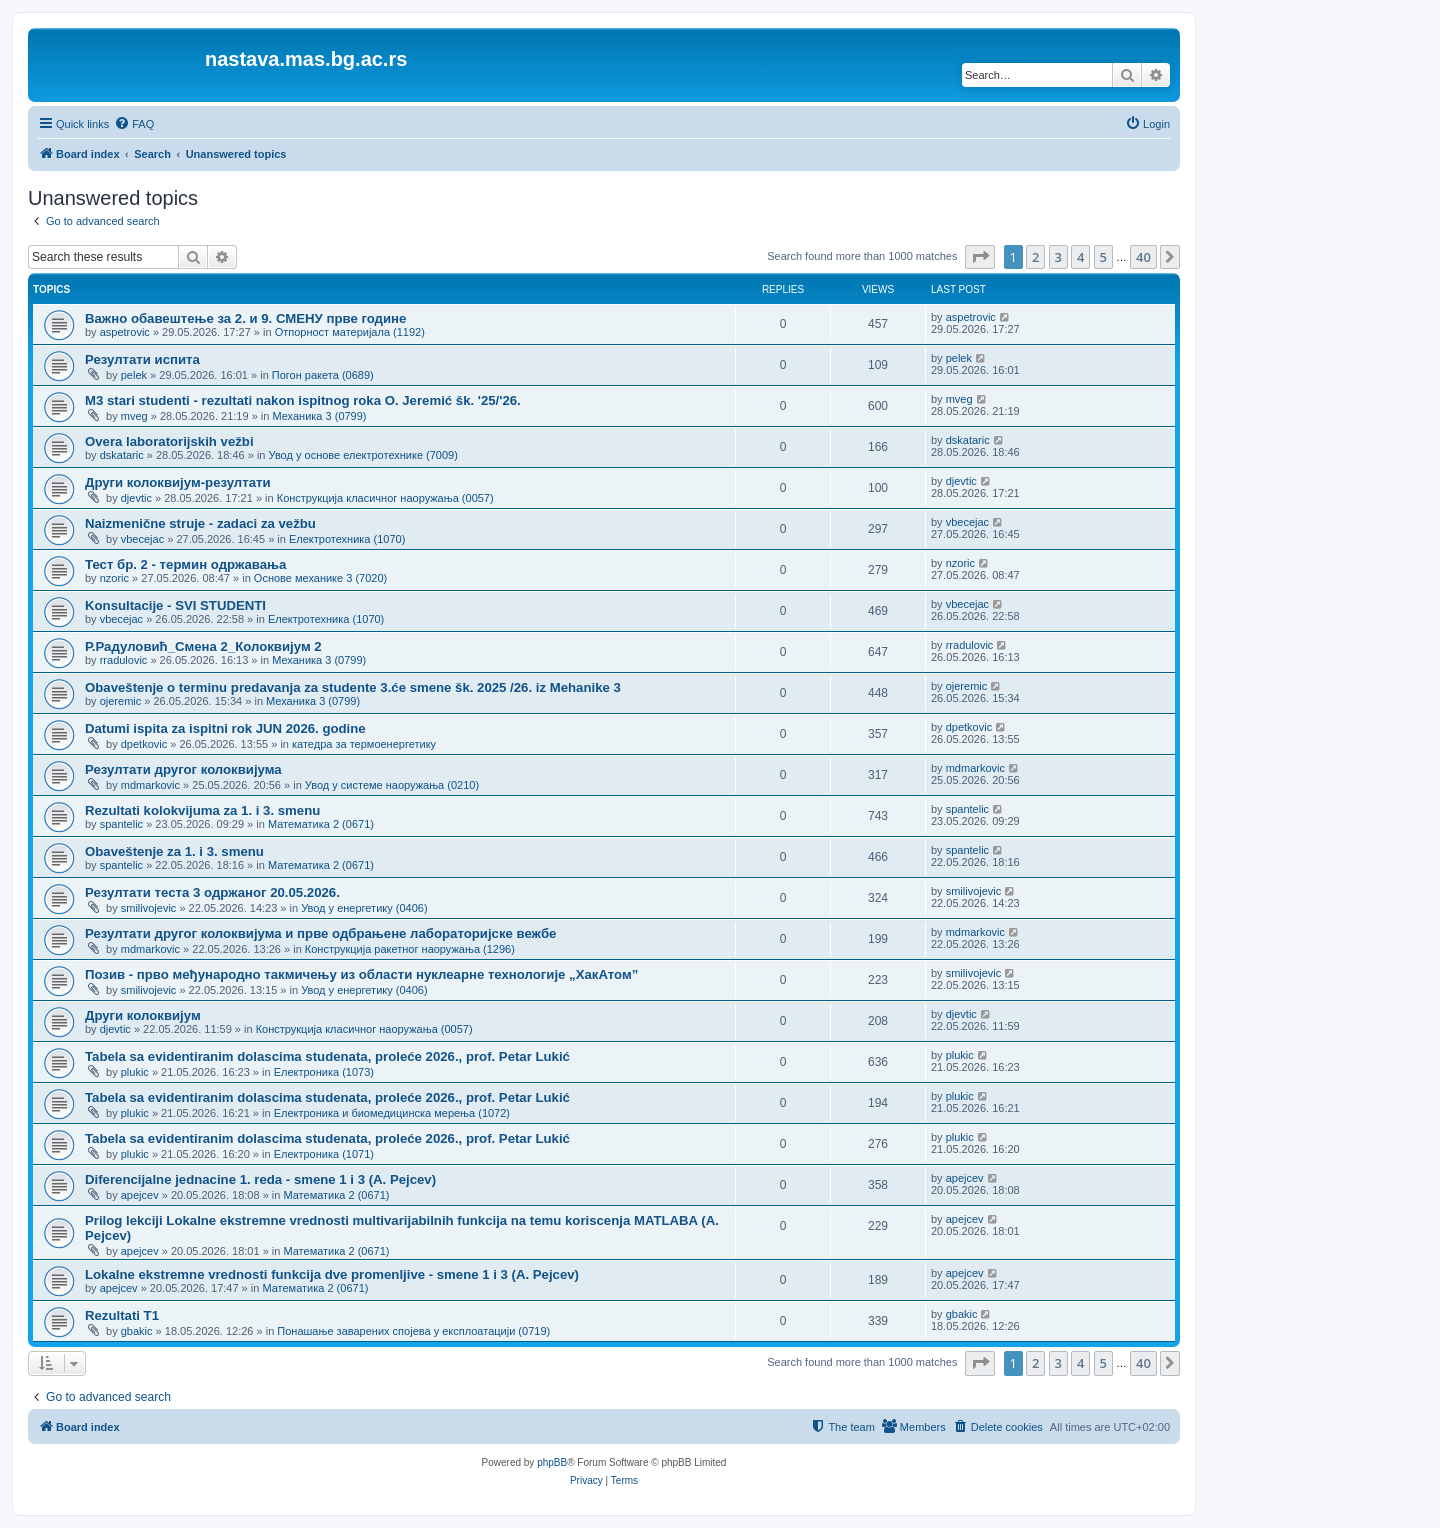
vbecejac (142, 539)
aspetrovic (125, 332)
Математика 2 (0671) (321, 824)
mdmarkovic (150, 785)
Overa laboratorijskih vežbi (169, 441)
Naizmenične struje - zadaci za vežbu (200, 523)
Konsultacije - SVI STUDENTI (175, 605)
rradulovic (124, 660)
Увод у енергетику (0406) (364, 908)
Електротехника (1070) (347, 539)
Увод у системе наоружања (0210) (392, 785)
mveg (134, 416)
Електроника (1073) (324, 1072)
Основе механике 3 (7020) (320, 578)
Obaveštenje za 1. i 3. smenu (174, 851)
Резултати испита (142, 359)
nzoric (114, 578)
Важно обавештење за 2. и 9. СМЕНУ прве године (245, 318)
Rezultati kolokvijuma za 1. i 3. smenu (202, 810)
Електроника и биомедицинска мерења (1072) (392, 1113)
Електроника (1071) (324, 1154)
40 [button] (1143, 257)
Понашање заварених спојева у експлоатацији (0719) (413, 1331)
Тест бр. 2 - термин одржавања (185, 564)
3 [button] (1058, 257)
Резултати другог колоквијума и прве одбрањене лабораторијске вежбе (320, 933)
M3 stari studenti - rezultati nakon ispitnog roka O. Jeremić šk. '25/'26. (303, 400)
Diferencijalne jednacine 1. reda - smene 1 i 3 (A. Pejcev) (260, 1179)
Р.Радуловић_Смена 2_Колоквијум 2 (203, 646)
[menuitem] (134, 124)
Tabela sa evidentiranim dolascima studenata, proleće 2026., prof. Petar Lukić (327, 1056)
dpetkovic (144, 744)
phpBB (552, 1462)
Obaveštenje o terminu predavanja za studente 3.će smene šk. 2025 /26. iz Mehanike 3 (353, 687)
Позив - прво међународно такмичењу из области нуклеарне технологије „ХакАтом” (361, 974)
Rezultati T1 (122, 1315)
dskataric (122, 455)
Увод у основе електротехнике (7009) (363, 455)
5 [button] (1103, 257)
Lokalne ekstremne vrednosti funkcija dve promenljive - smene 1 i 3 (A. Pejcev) (332, 1274)
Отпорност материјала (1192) (350, 332)
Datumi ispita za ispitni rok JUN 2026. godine (225, 728)
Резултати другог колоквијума (183, 769)
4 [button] (1080, 257)
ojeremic (121, 701)
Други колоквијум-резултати (178, 482)
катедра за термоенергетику (364, 744)
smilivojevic (149, 908)
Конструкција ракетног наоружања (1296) (410, 949)
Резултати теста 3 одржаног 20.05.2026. (212, 892)
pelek (134, 375)
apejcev (140, 1195)
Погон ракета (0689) (323, 375)
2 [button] (1035, 257)
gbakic (137, 1331)
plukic (135, 1072)
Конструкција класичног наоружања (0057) (385, 498)
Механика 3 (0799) (319, 416)
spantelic (121, 824)
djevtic (136, 498)
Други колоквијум (143, 1015)
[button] (980, 257)
